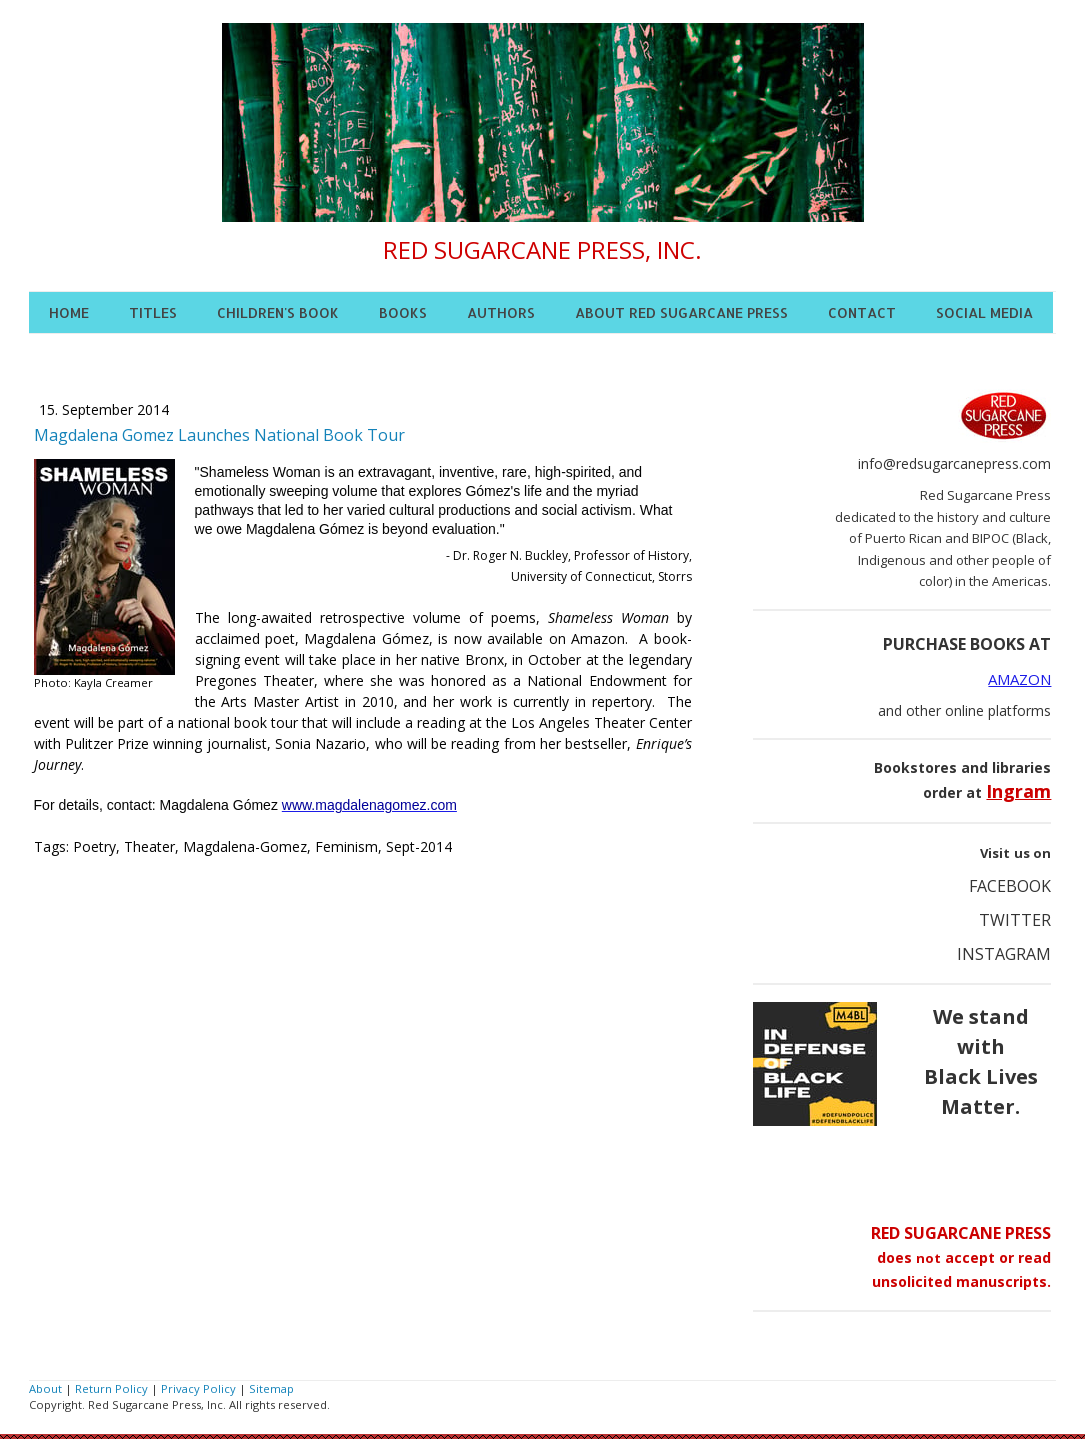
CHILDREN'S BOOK (278, 312)
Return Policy (111, 1388)
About (45, 1388)
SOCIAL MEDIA (984, 312)
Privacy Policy (198, 1388)
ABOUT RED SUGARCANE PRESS (681, 312)
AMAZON (1019, 679)
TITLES (153, 312)
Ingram (1018, 791)
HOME (69, 312)
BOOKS (403, 312)
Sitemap (271, 1388)
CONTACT (862, 312)
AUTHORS (501, 312)
